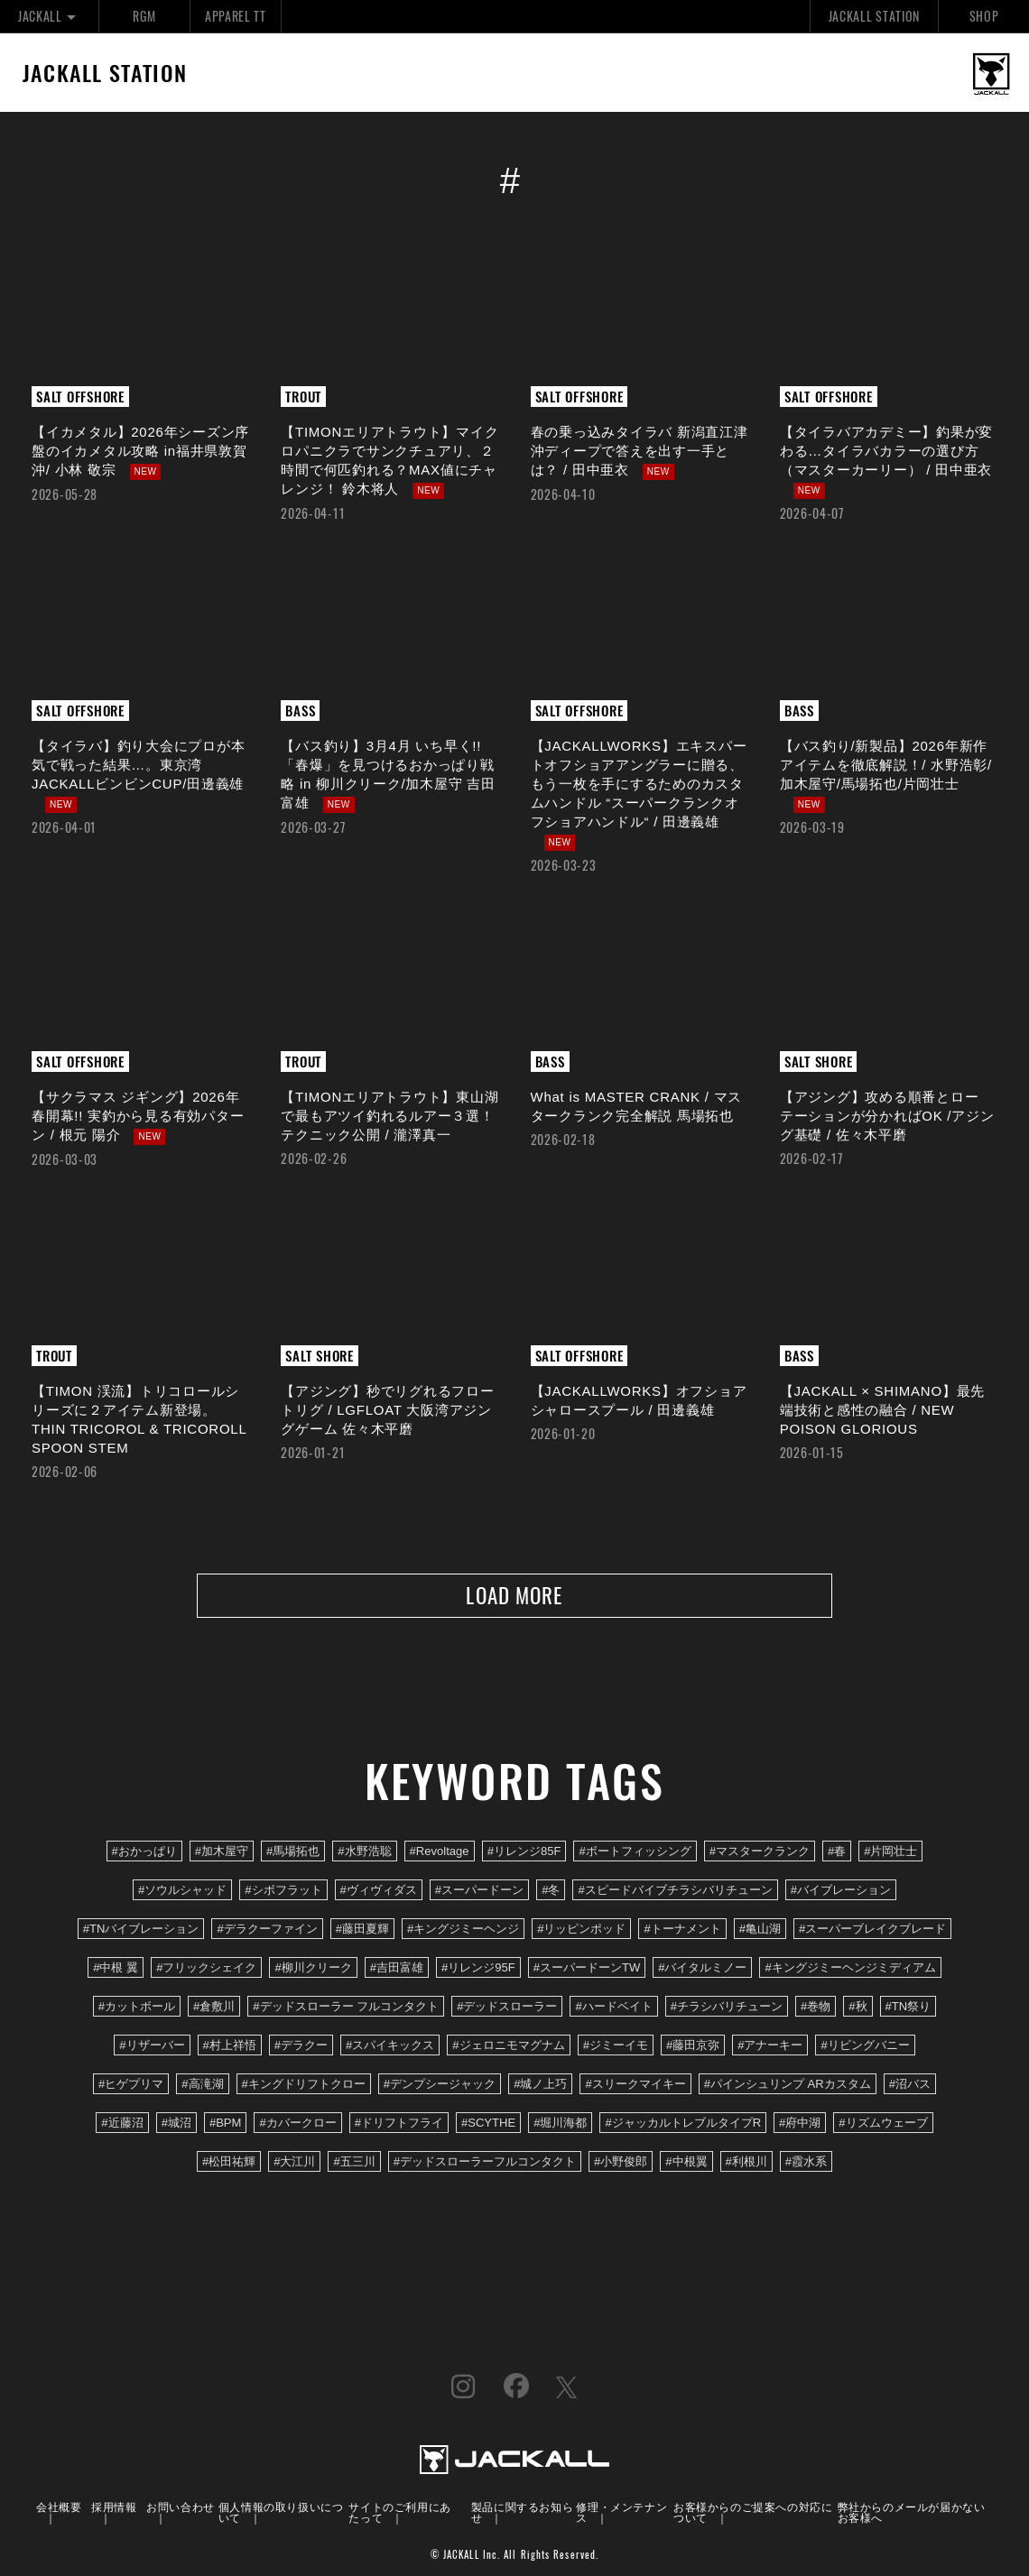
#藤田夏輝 (362, 1929)
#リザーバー (151, 2047)
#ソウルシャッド (182, 1890)
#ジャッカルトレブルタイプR (683, 2124)
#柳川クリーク (312, 1969)
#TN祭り (908, 2008)
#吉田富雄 (396, 1969)
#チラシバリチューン (727, 2008)
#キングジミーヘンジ (463, 1929)
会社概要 (58, 2507)
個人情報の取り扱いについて (281, 2512)
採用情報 (113, 2507)
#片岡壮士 (890, 1852)
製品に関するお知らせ (522, 2512)
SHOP (984, 15)
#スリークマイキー (635, 2085)
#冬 (551, 1890)
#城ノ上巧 (540, 2085)
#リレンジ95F (478, 1969)
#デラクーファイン (267, 1929)
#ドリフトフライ (399, 2124)
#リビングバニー (864, 2047)
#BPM (225, 2124)
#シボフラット (283, 1890)
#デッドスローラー (507, 2008)
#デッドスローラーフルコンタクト (485, 2163)
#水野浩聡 (364, 1852)
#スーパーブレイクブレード (872, 1929)
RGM (144, 15)
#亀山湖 (760, 1929)
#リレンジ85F (524, 1852)
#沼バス (910, 2085)
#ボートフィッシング (635, 1852)
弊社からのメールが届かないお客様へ (912, 2512)
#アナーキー (769, 2047)
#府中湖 (799, 2124)
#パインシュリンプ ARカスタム (787, 2085)
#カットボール (136, 2008)
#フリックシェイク (206, 1969)
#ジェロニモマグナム (508, 2047)
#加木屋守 (221, 1852)
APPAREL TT (235, 15)
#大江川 (294, 2163)
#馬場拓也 (293, 1852)
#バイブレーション (841, 1890)
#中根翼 (686, 2163)
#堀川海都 (560, 2124)
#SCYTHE (488, 2124)
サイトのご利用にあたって (399, 2512)
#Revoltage (439, 1852)
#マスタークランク (759, 1852)
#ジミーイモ (615, 2047)
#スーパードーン (479, 1890)
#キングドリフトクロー (304, 2085)
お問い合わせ (180, 2507)
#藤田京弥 (692, 2047)
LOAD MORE (514, 1595)
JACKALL (49, 15)
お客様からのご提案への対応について (752, 2512)
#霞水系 (806, 2163)
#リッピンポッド (581, 1929)
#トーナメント (682, 1929)
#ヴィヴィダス (378, 1890)
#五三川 (354, 2163)
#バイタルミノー (702, 1969)
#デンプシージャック (440, 2085)
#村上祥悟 (229, 2047)
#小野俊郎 (620, 2163)
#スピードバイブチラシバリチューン (675, 1890)
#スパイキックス (390, 2047)
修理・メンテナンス (621, 2512)
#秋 (857, 2008)
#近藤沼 (122, 2124)
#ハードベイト (613, 2008)
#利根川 (746, 2163)
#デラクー (301, 2047)
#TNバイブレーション (141, 1929)
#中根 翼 (115, 1969)
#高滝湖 (202, 2085)
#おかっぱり (144, 1852)
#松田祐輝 (228, 2163)
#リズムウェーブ (883, 2124)
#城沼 (176, 2124)
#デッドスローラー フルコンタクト (346, 2008)
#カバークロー (297, 2124)
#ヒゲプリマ (130, 2085)
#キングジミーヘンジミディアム (850, 1969)
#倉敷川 (214, 2008)
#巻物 (815, 2008)
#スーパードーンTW (587, 1969)
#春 (837, 1852)
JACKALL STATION (874, 15)
